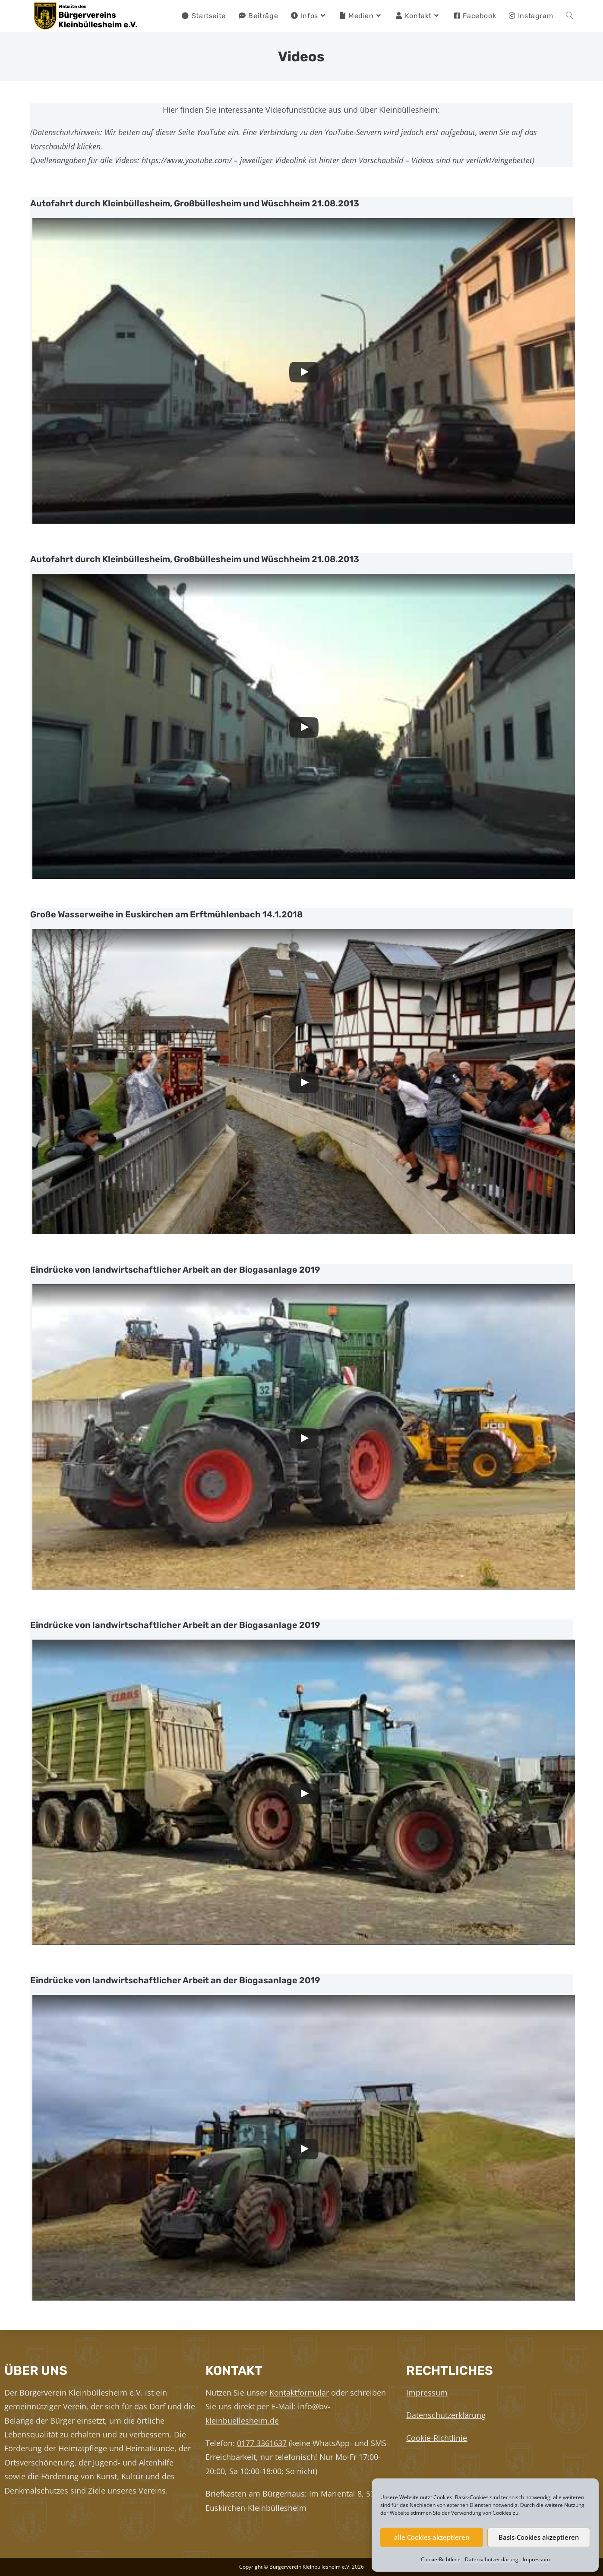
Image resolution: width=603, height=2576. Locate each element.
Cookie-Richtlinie (441, 2559)
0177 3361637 (262, 2443)
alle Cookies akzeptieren (431, 2537)
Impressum (536, 2559)
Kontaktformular (299, 2392)
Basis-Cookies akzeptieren (539, 2537)
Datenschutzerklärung (491, 2559)
